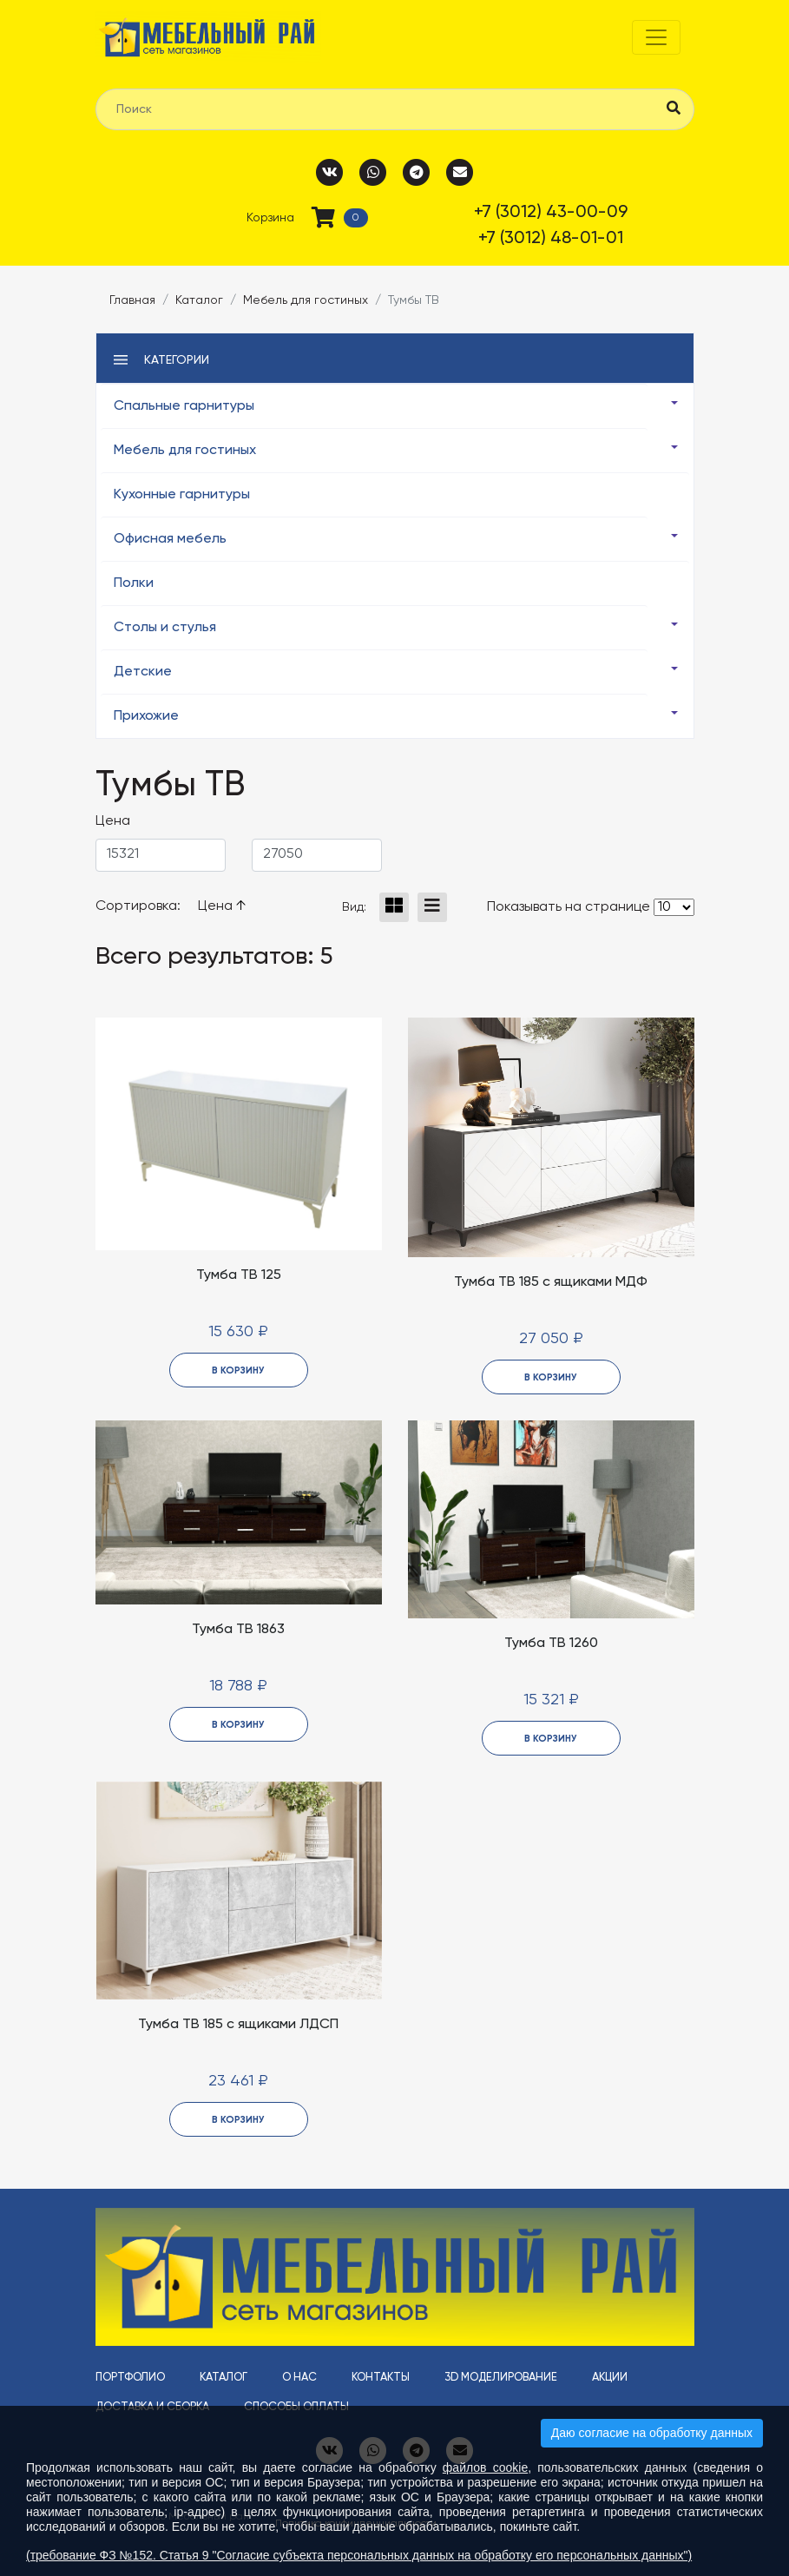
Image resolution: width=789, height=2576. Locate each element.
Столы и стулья (165, 628)
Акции (610, 2377)
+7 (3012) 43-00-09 (551, 212)
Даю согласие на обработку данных (652, 2433)
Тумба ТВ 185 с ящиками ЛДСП (238, 2025)
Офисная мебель (170, 539)
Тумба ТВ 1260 (551, 1643)
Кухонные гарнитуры (182, 495)
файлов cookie (485, 2467)
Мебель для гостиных (305, 300)
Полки (134, 583)
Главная (132, 300)
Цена (222, 906)
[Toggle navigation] (656, 37)
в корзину (238, 1370)
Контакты (381, 2377)
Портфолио (130, 2377)
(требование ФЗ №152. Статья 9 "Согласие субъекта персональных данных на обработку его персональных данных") (359, 2555)
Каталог (199, 300)
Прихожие (146, 716)
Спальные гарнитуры (184, 406)
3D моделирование (500, 2377)
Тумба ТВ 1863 (238, 1630)
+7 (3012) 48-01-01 (550, 238)
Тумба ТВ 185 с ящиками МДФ (551, 1282)
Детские (143, 672)
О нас (299, 2377)
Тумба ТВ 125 (238, 1275)
